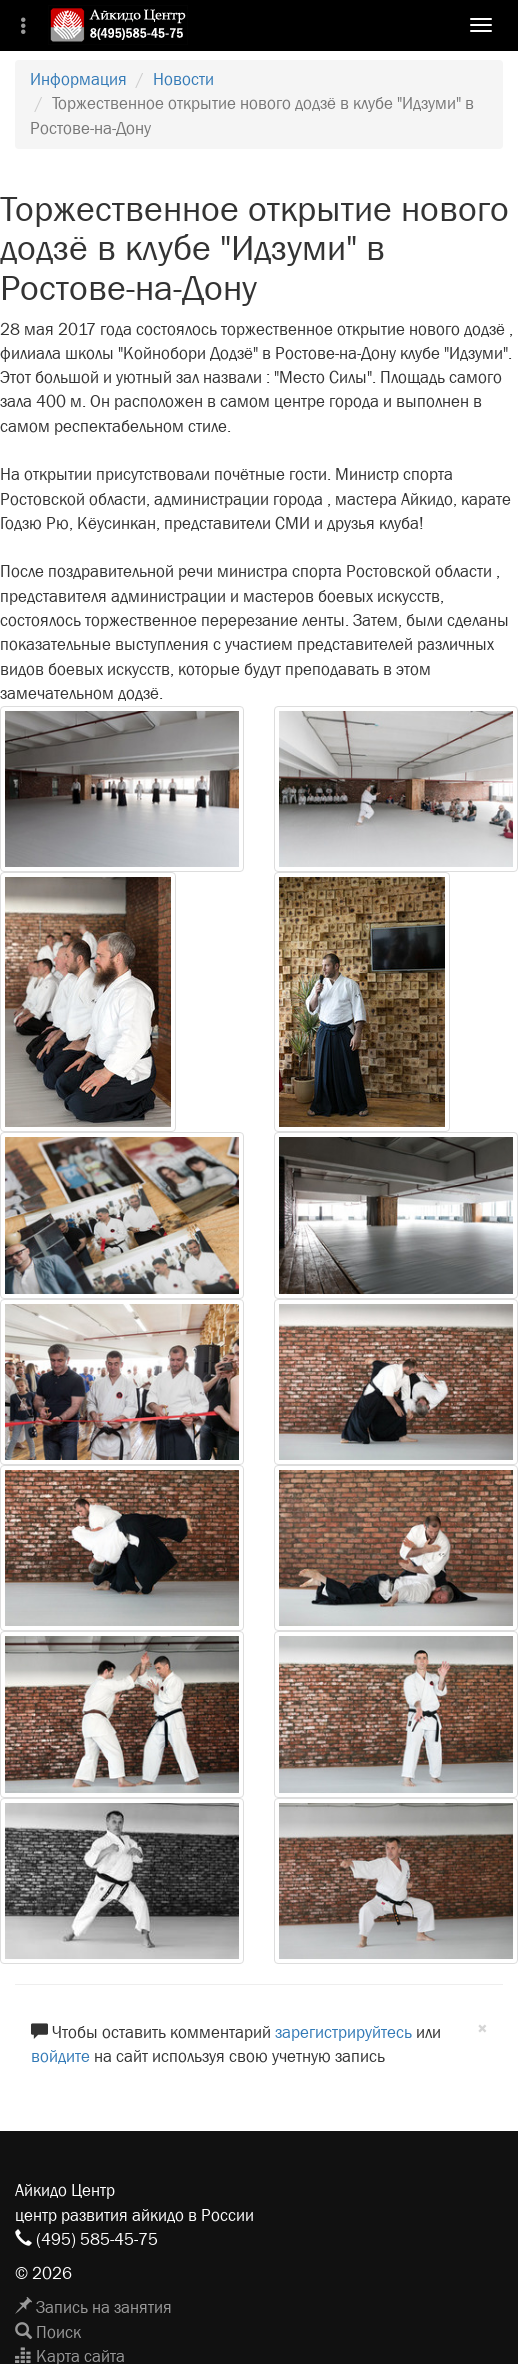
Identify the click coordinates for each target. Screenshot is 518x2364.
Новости (183, 79)
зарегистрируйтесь (343, 2032)
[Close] (482, 2029)
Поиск (48, 2332)
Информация (78, 79)
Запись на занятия (93, 2307)
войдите (60, 2056)
